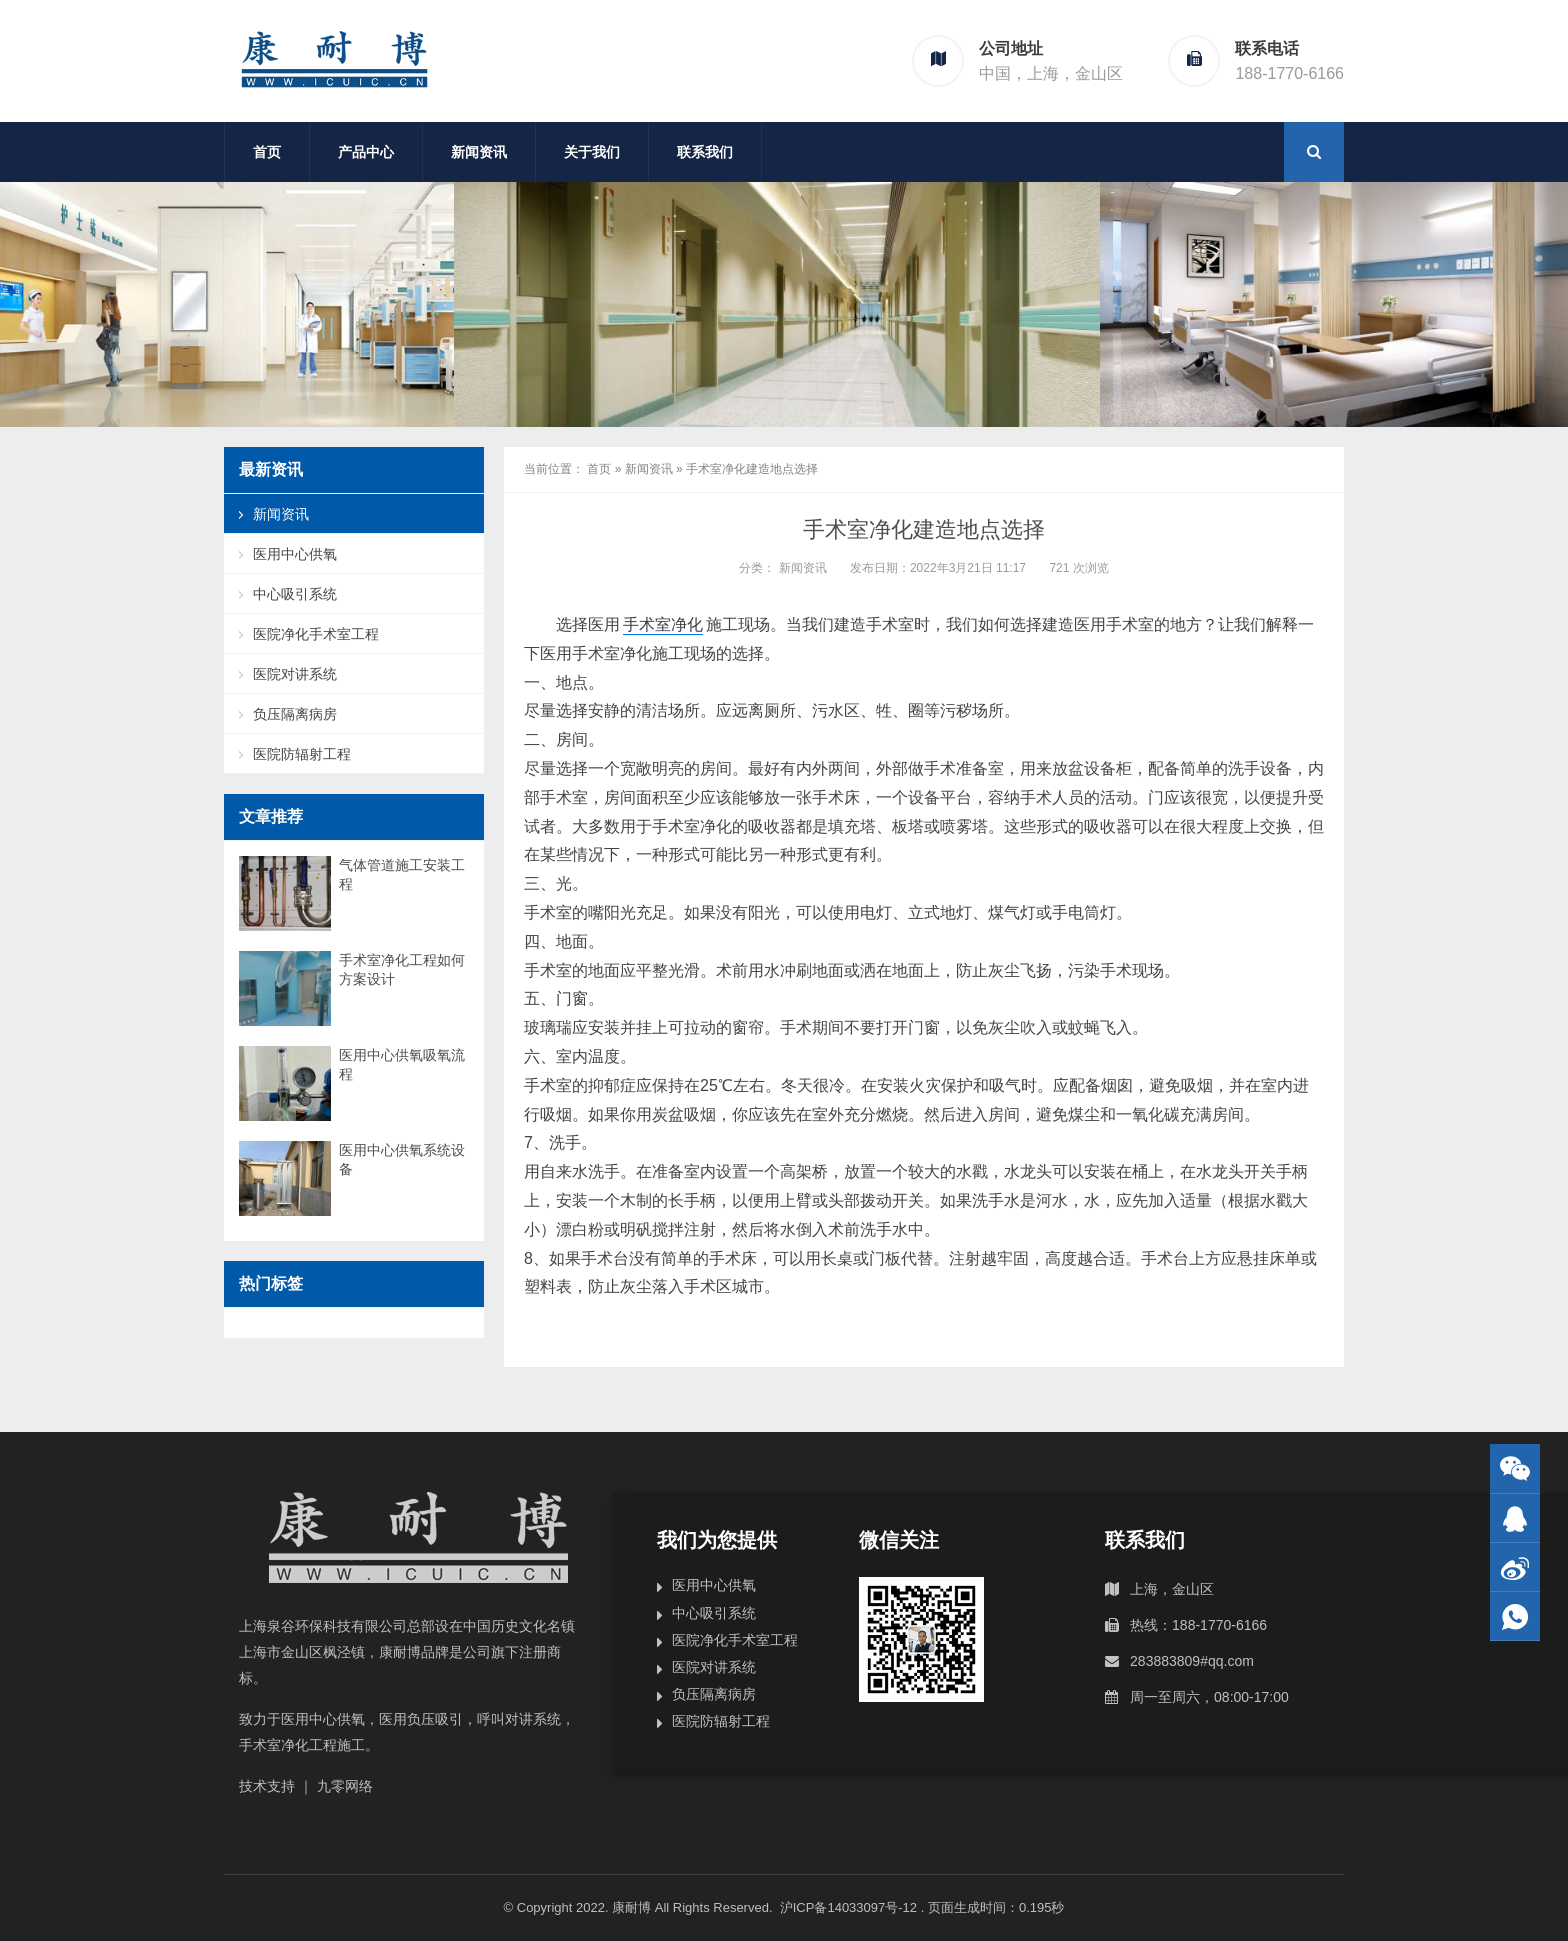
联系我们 (705, 152)
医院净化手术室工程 (316, 634)
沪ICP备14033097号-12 (850, 1907)
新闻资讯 (479, 152)
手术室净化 (663, 624)
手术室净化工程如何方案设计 (402, 969)
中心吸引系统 (295, 594)
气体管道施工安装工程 (402, 874)
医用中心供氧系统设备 (402, 1159)
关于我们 (592, 152)
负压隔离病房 (295, 714)
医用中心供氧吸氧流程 (402, 1064)
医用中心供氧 (295, 554)
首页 (267, 152)
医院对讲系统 (295, 674)
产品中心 (366, 152)
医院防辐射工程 (302, 754)
